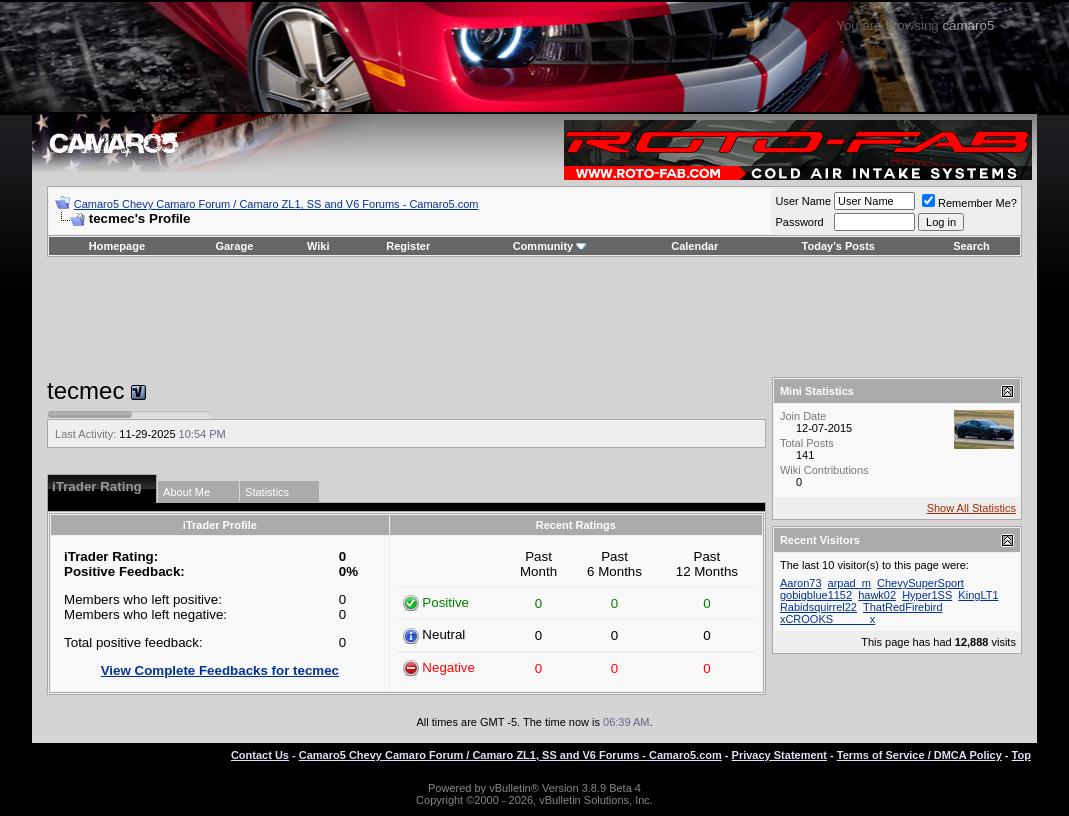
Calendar (694, 246)
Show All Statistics (971, 508)
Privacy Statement (779, 755)
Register (408, 246)
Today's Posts (838, 246)
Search (971, 246)
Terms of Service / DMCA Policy (919, 755)
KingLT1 (978, 595)
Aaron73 (801, 583)
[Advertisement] (534, 317)
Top (1021, 755)
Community (550, 246)
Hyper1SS (927, 595)
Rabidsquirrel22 (818, 607)
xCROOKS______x (827, 619)
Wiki (318, 246)
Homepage (117, 246)
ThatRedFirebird (902, 607)
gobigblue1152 (816, 595)
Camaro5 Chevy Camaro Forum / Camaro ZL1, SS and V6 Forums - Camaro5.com (276, 204)
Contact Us (260, 755)
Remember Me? (969, 203)
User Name (803, 201)
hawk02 (877, 595)
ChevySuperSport (920, 583)
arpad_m (849, 583)
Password (799, 222)
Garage (234, 246)
